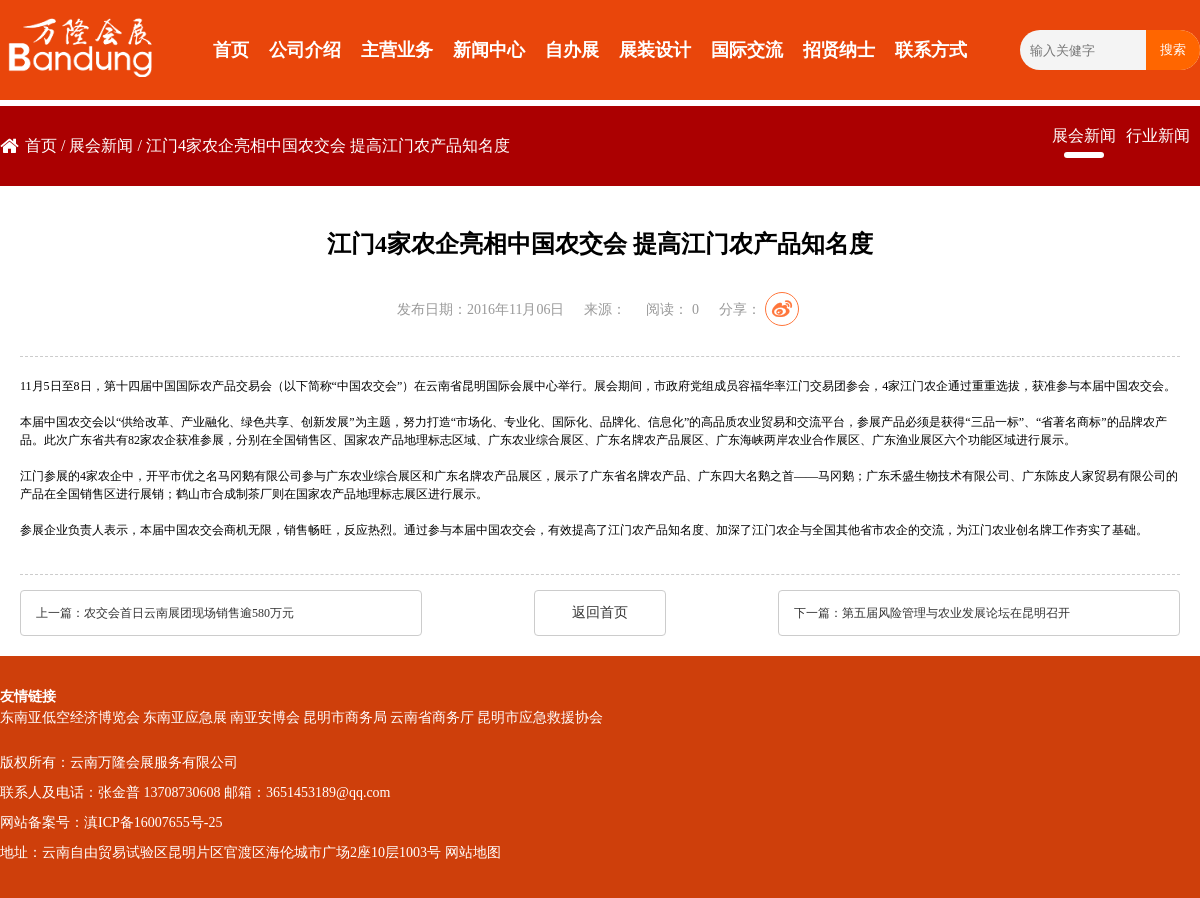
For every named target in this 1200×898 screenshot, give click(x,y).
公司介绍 (305, 50)
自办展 (572, 50)
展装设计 (655, 50)
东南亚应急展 (185, 717)
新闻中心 (489, 50)
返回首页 (600, 612)
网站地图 (473, 852)
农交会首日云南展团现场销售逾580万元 (189, 613)
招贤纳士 (839, 50)
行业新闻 (1158, 135)
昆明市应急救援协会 (540, 717)
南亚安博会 (265, 717)
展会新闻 (101, 145)
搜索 (1173, 49)
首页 (231, 50)
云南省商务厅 (432, 717)
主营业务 (397, 50)
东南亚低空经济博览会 (70, 717)
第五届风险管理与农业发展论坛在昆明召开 (956, 613)
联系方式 (931, 50)
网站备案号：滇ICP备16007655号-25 (111, 822)
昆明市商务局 (345, 717)
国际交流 (747, 50)
